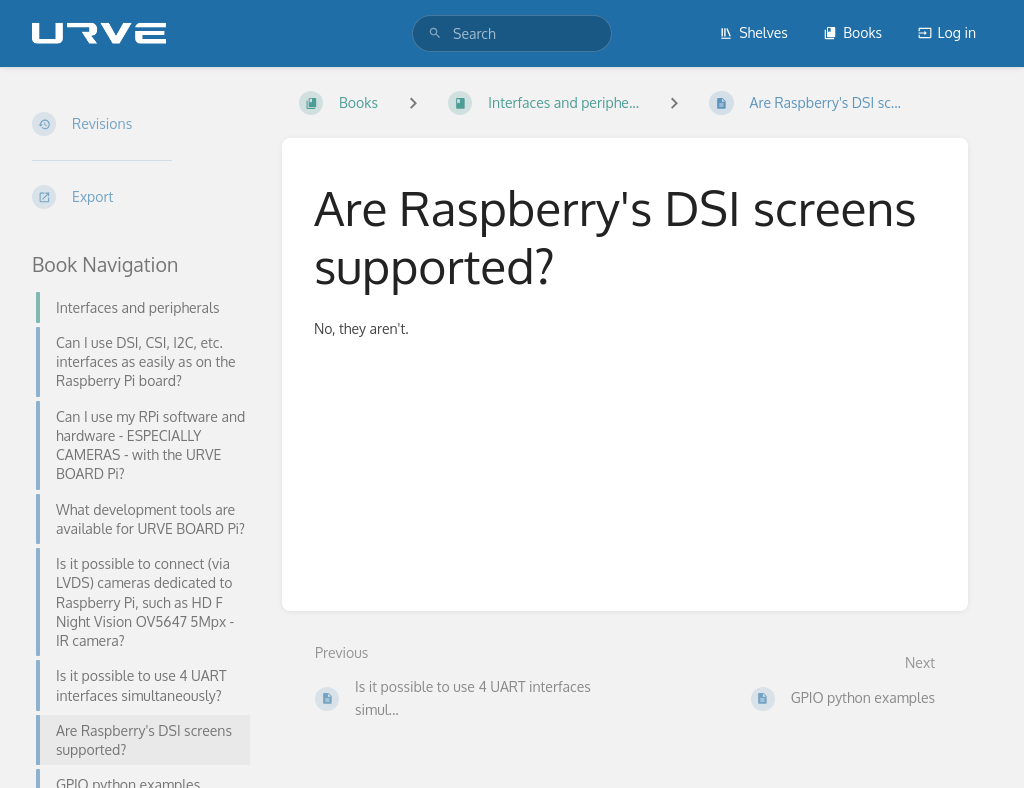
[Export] (141, 197)
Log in (947, 32)
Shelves (753, 32)
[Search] (435, 33)
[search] (512, 33)
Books (852, 32)
